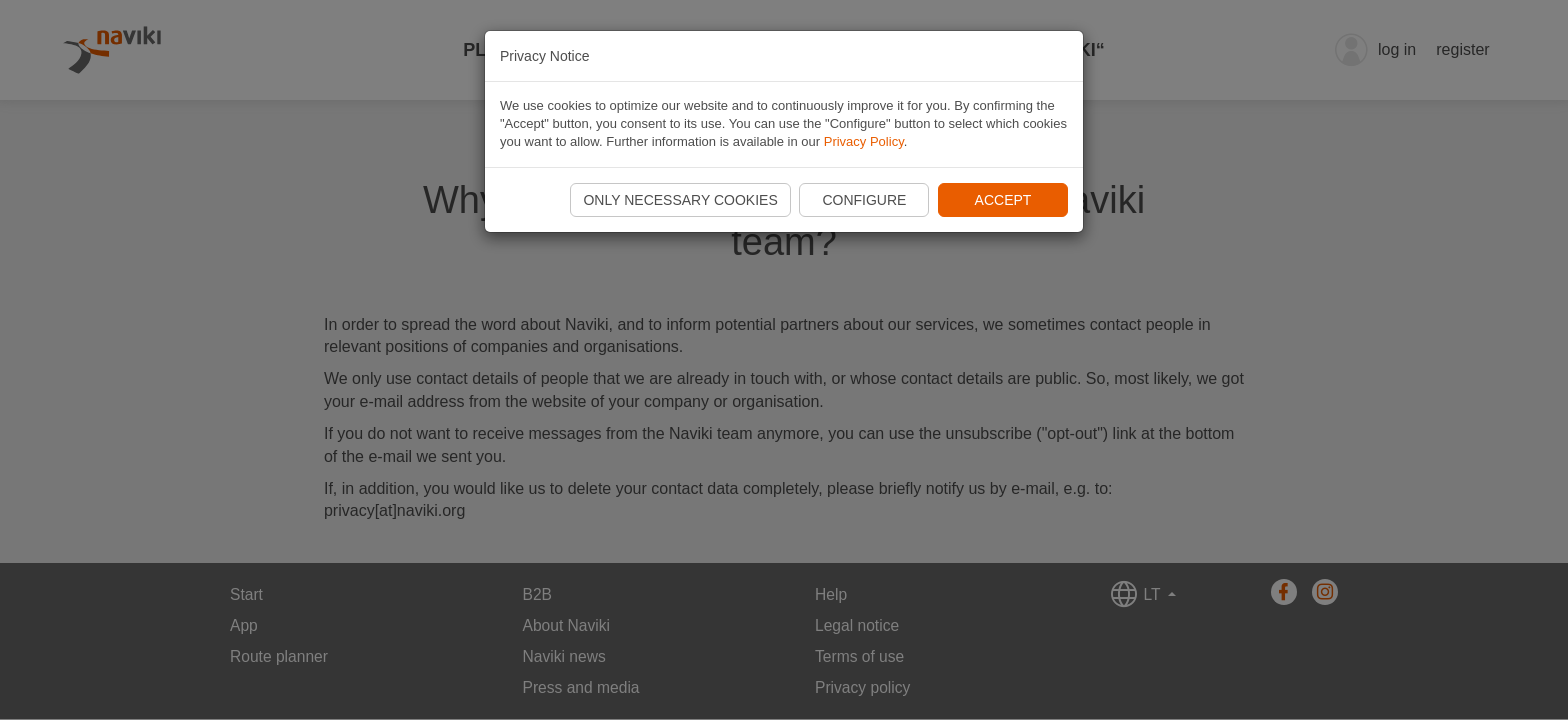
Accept (1003, 200)
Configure (864, 200)
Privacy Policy (864, 141)
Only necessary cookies (680, 200)
